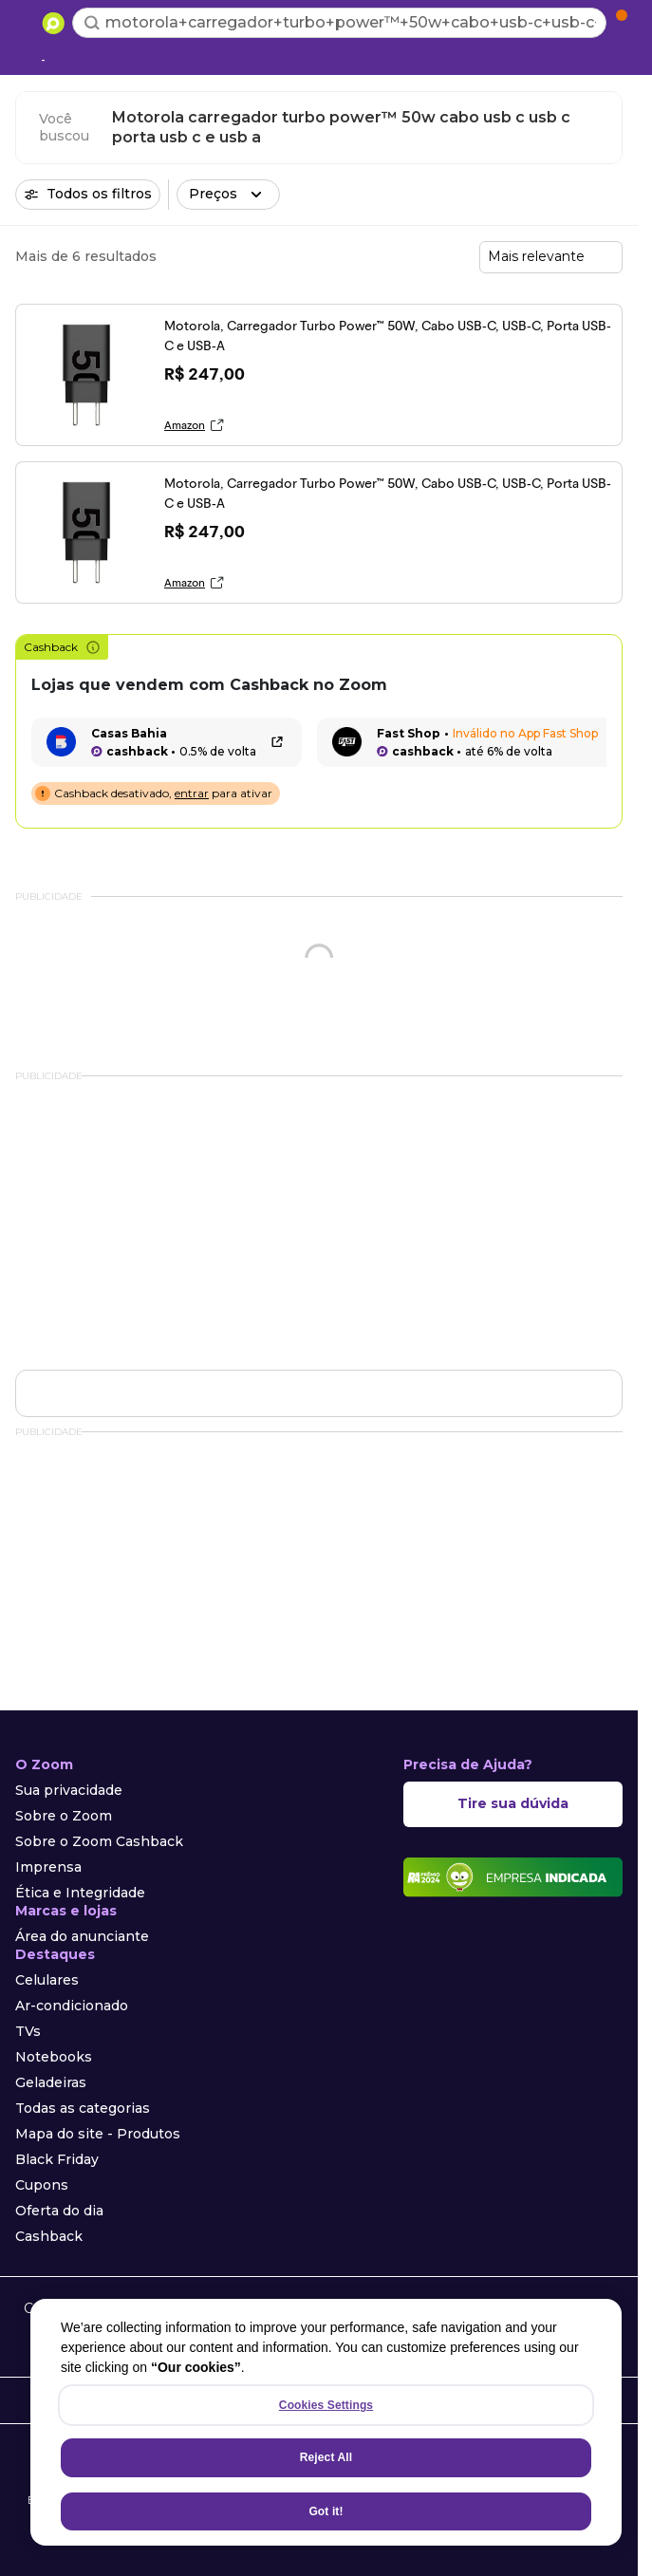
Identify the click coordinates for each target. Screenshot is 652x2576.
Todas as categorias (82, 2108)
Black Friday (57, 2159)
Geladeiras (50, 2082)
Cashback (62, 647)
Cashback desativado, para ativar (163, 793)
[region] (326, 2422)
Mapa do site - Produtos (97, 2133)
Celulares (47, 1979)
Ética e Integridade (80, 1892)
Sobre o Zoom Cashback (99, 1841)
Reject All (326, 2457)
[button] (228, 194)
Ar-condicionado (71, 2005)
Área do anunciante (82, 1936)
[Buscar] (92, 22)
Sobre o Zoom (63, 1815)
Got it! (325, 2511)
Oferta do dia (59, 2210)
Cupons (41, 2184)
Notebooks (53, 2056)
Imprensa (48, 1867)
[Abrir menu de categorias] (24, 20)
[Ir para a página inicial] (53, 22)
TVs (28, 2031)
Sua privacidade (68, 1790)
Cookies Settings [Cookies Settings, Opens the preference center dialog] (326, 2405)
